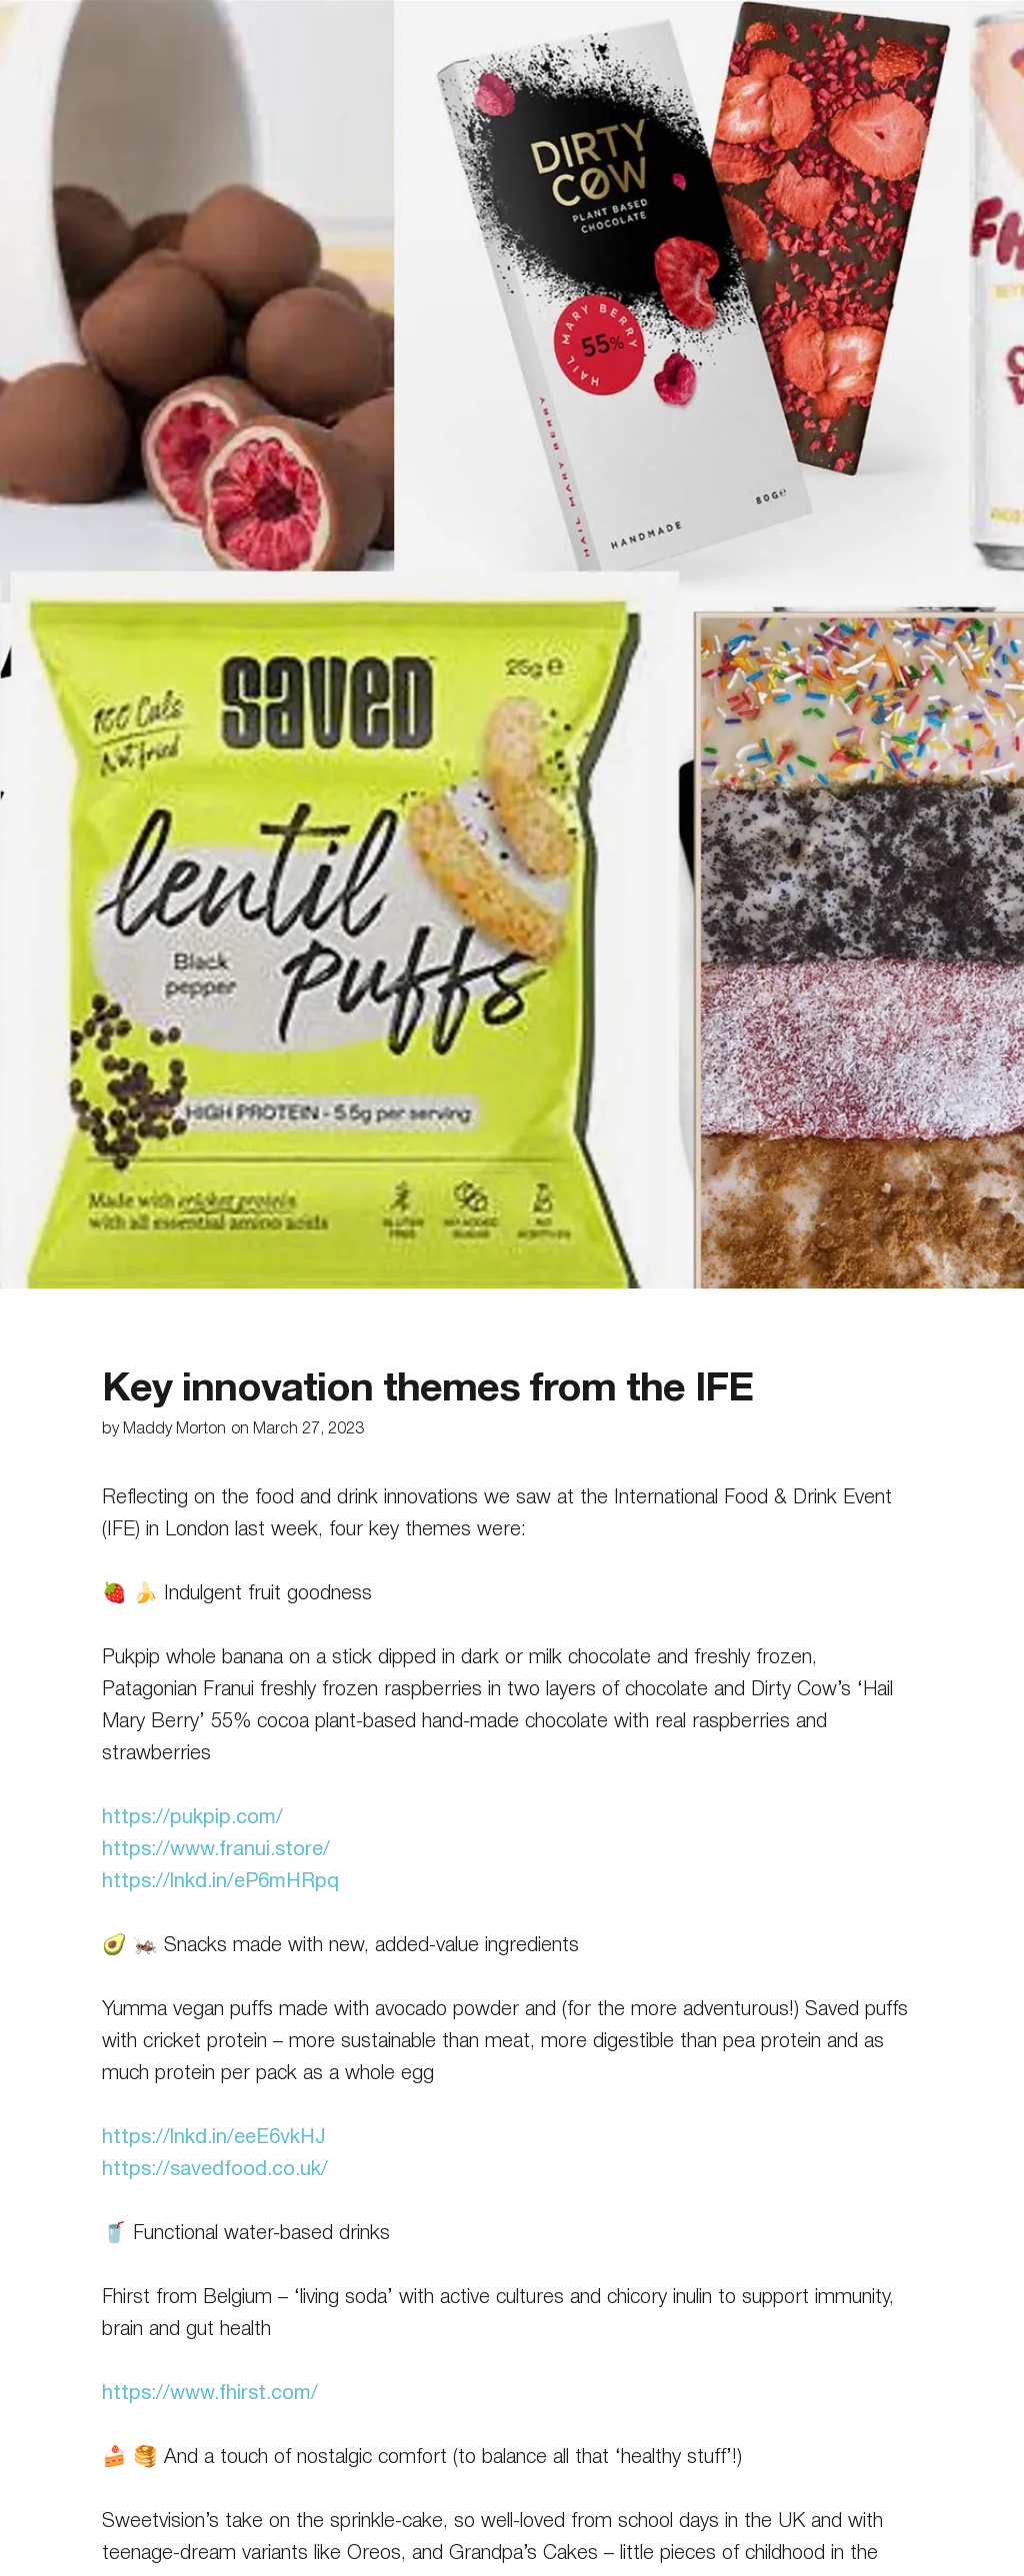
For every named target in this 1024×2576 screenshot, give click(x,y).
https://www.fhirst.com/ (210, 2394)
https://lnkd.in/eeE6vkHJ (214, 2138)
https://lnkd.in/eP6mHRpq (220, 1882)
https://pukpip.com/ (192, 1818)
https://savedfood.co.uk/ (215, 2170)
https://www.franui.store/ (216, 1850)
